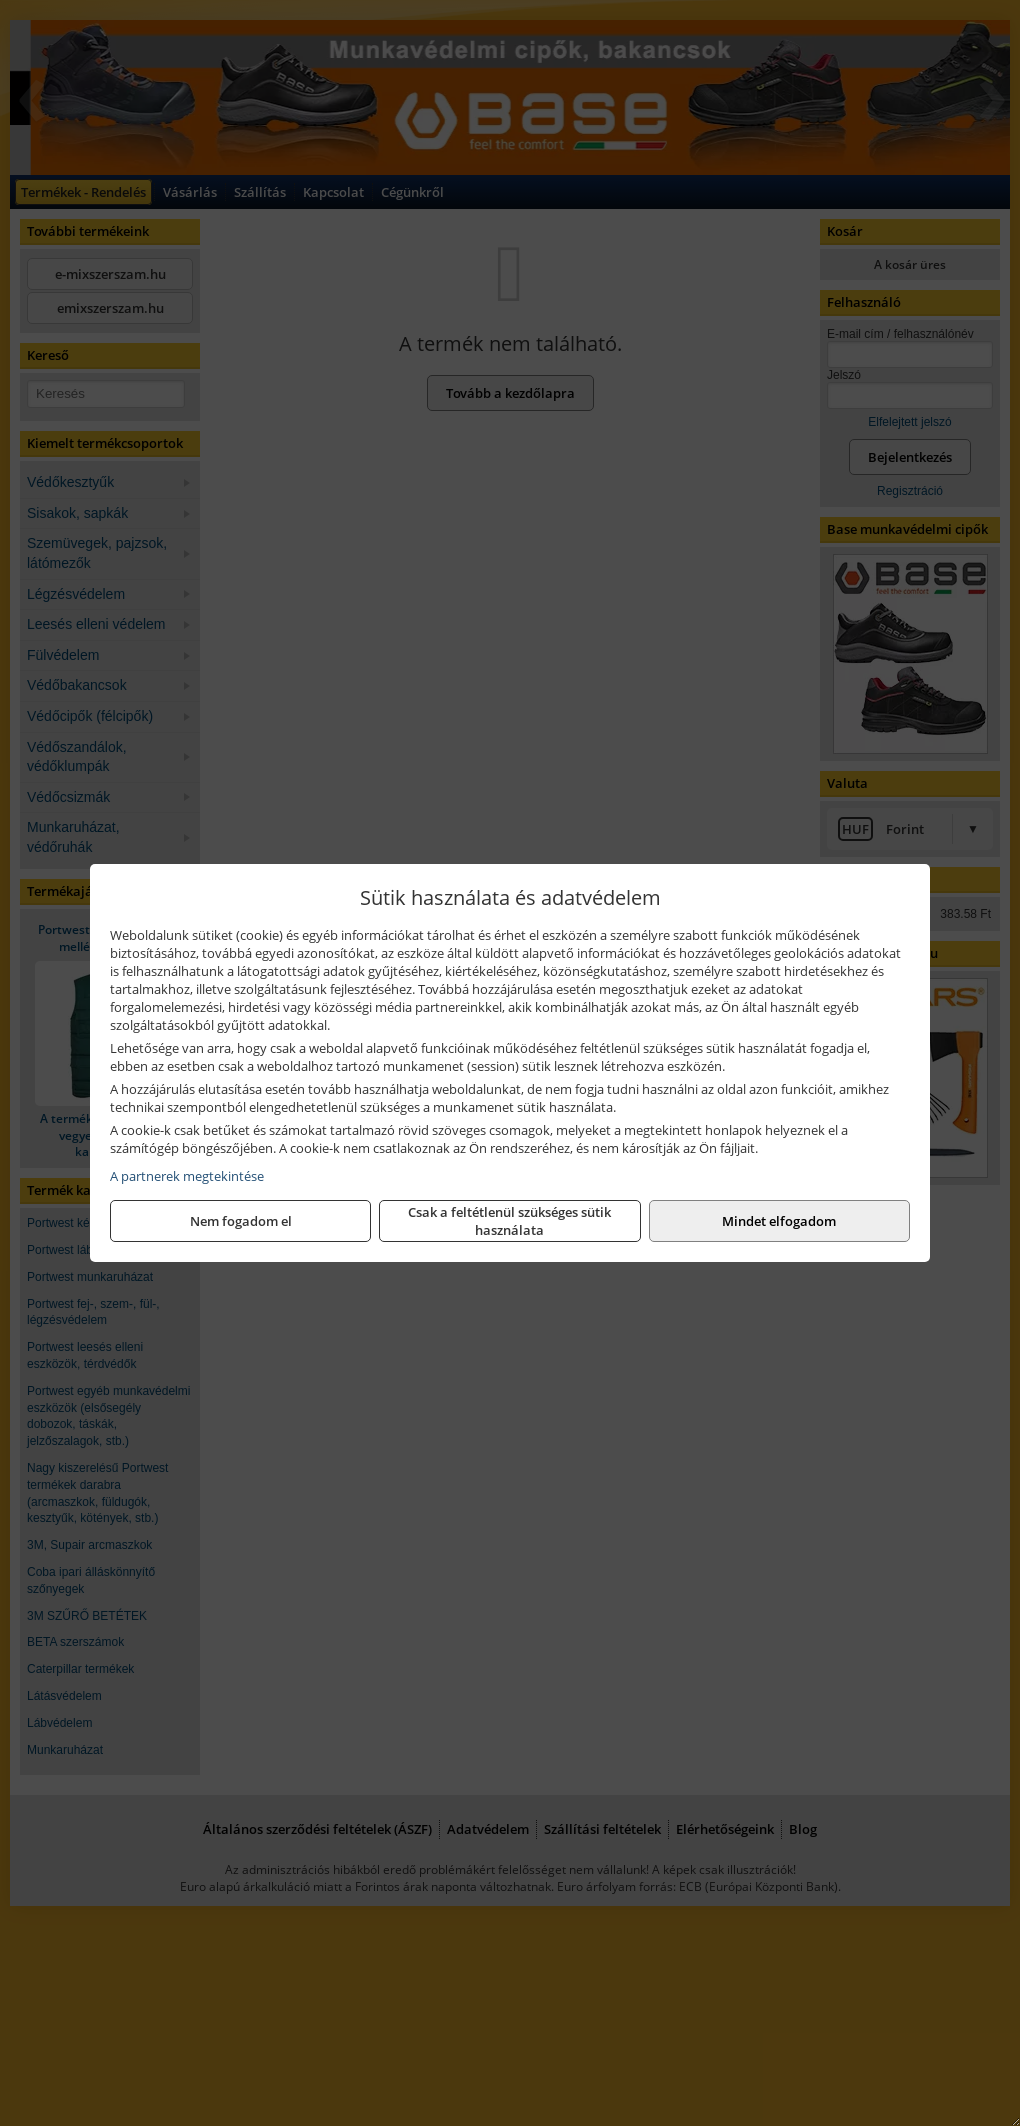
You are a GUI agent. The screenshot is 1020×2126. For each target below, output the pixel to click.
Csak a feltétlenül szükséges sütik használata (509, 1221)
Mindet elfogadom (779, 1221)
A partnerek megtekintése (187, 1176)
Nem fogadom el (241, 1221)
